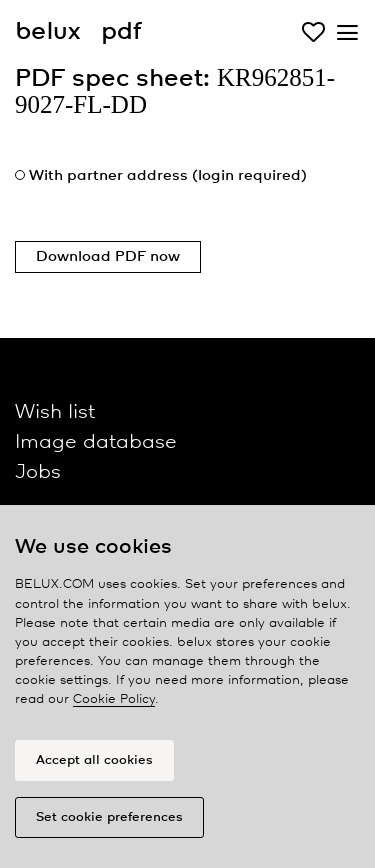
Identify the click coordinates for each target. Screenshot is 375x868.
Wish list (55, 412)
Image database (96, 442)
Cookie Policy (114, 699)
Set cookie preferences (109, 817)
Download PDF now (108, 257)
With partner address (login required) (168, 176)
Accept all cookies (94, 760)
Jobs (38, 472)
